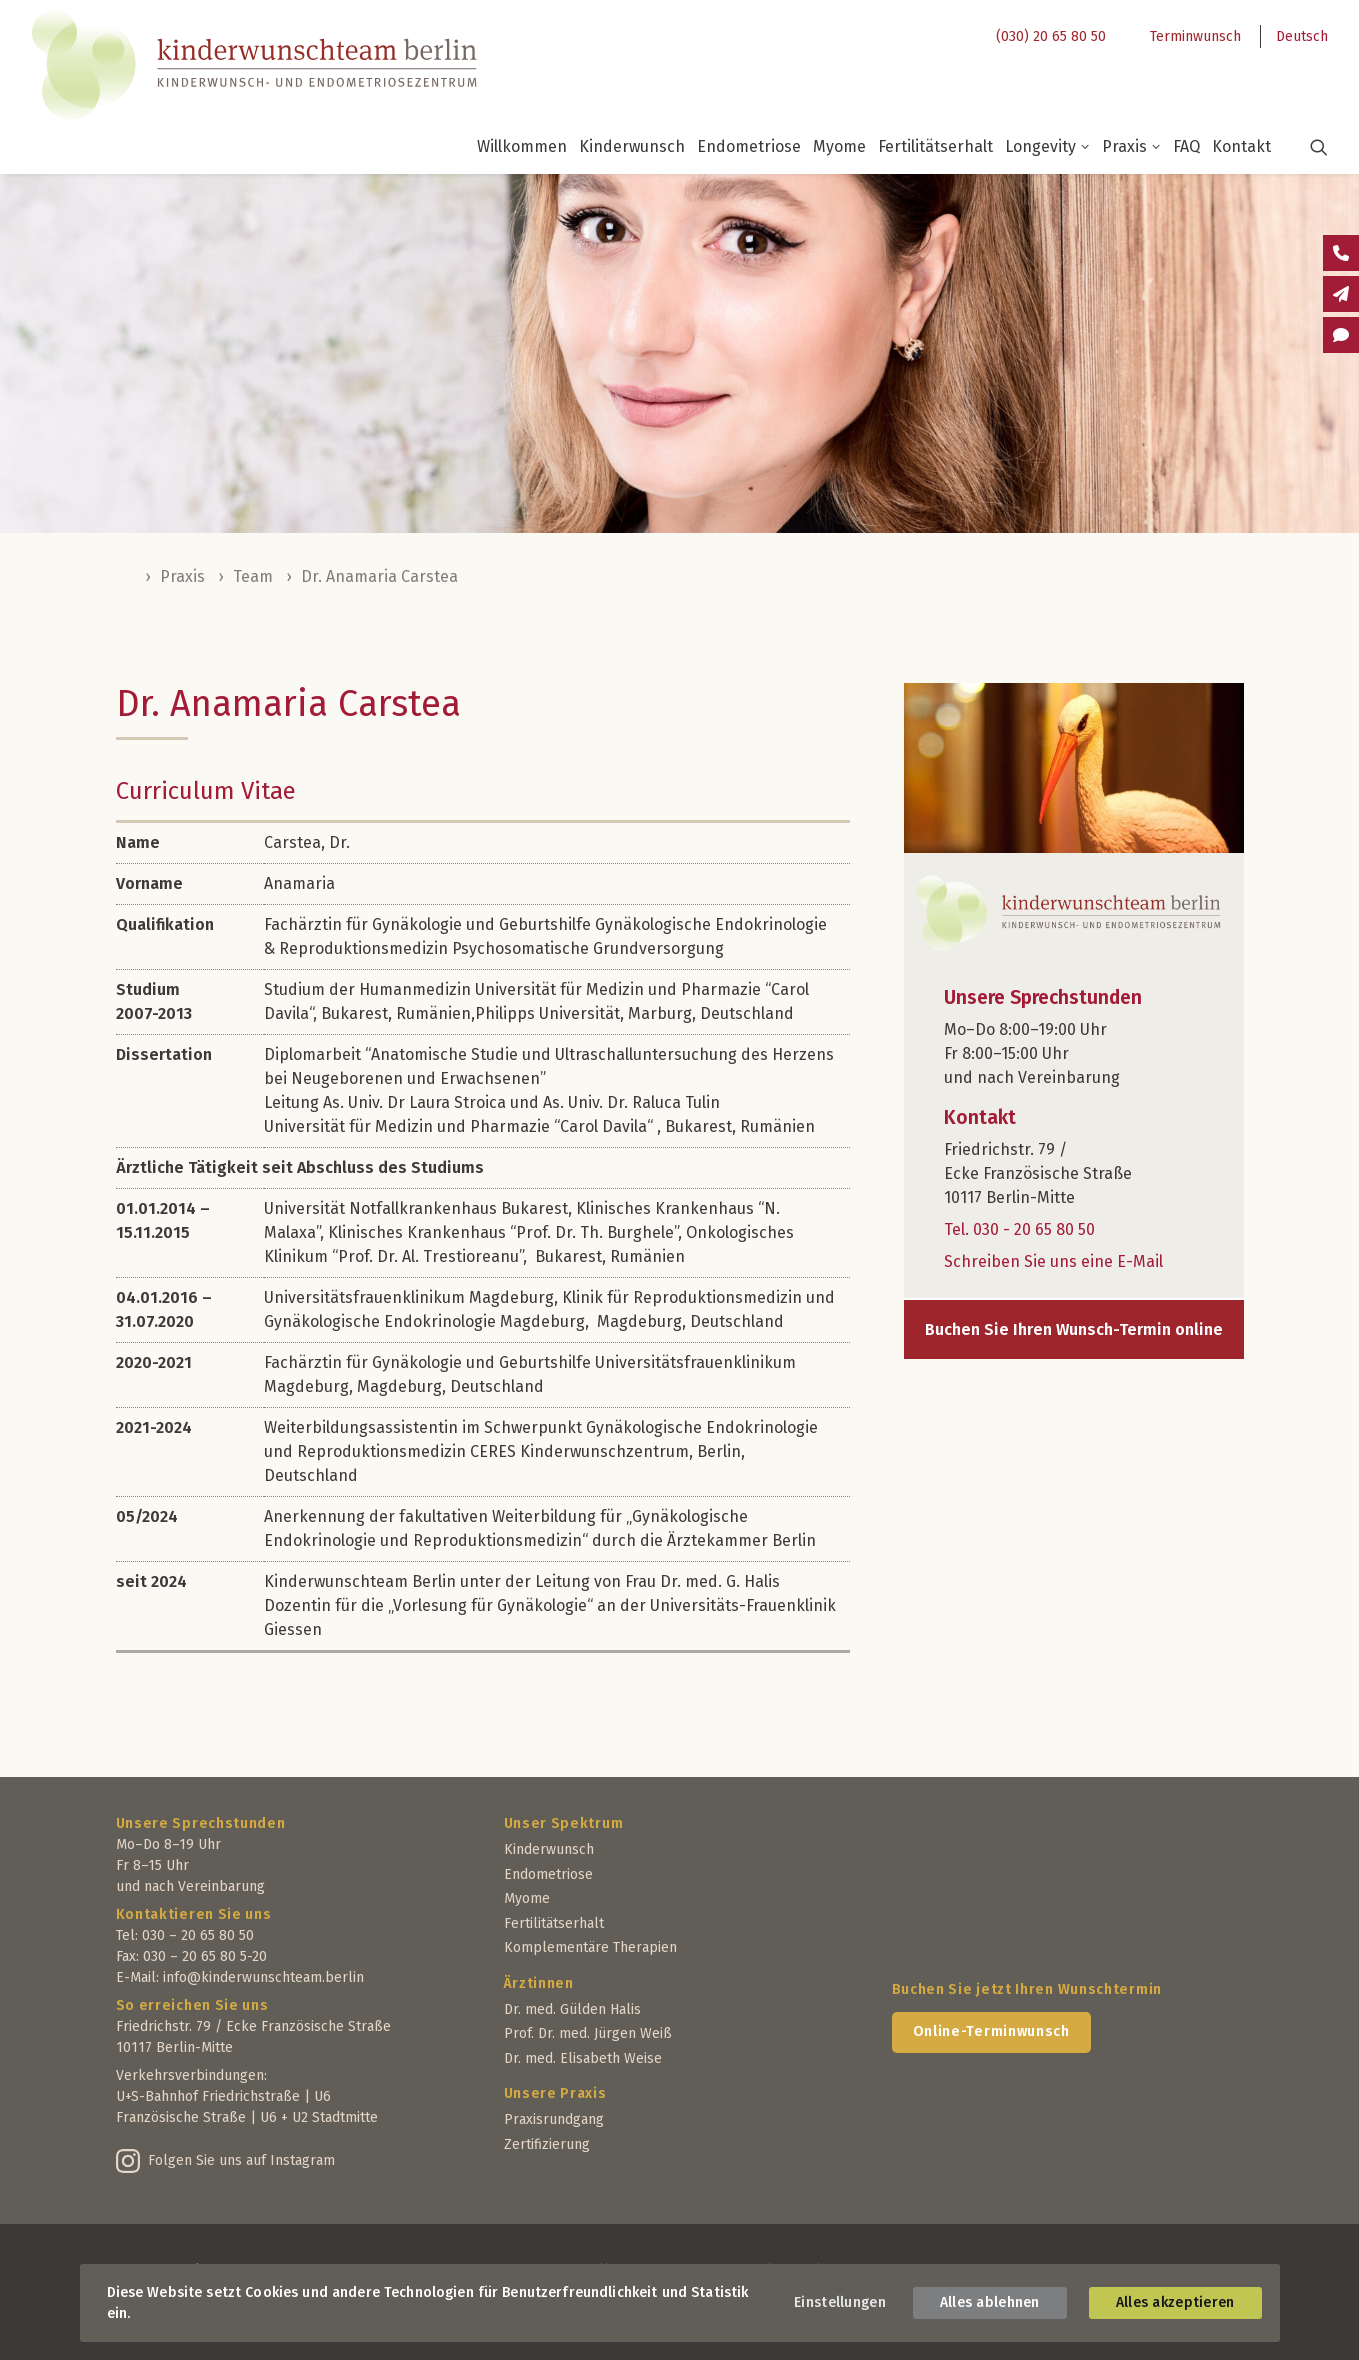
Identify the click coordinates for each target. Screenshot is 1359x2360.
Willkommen (522, 146)
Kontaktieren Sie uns (194, 1914)
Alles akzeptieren (1175, 2302)
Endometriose (749, 146)
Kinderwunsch (632, 146)
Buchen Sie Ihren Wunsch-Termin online (1074, 1329)
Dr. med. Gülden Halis (572, 2009)
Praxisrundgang (554, 2119)
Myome (839, 146)
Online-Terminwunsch (991, 2031)
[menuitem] (1045, 36)
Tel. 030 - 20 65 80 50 (1019, 1229)
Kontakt (1241, 146)
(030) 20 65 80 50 (1051, 36)
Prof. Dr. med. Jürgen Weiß (588, 2033)
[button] (1306, 147)
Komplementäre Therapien (590, 1947)
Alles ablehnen (990, 2302)
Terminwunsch (1195, 36)
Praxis (1131, 146)
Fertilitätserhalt (935, 146)
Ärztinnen (539, 1983)
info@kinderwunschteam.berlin (263, 1977)
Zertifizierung (547, 2144)
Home (126, 577)
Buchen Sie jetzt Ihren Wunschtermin (1027, 1989)
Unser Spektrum (564, 1823)
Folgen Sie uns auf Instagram (241, 2160)
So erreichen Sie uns (192, 2005)
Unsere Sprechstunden (201, 1823)
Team (253, 576)
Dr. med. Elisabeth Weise (583, 2058)
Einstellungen (840, 2302)
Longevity (1047, 146)
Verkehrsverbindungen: (191, 2075)
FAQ (1186, 146)
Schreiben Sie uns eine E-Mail (1053, 1261)
